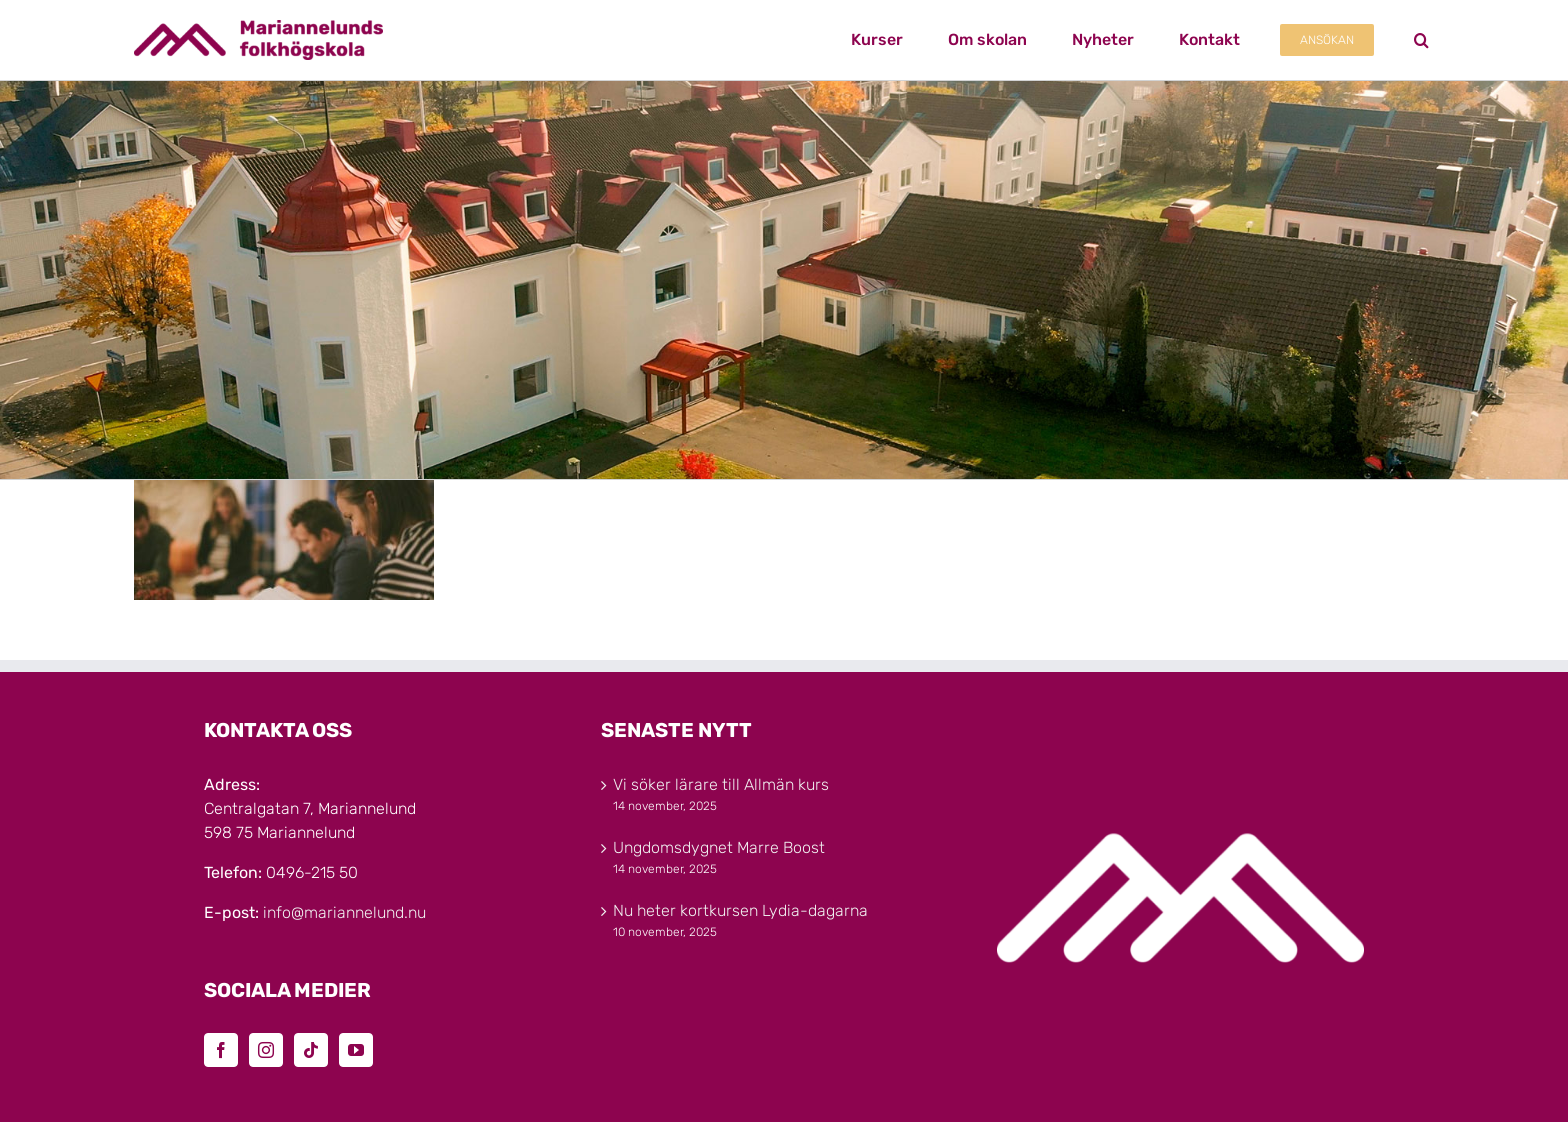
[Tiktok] (311, 1050)
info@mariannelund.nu (344, 912)
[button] (1421, 40)
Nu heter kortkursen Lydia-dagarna (740, 910)
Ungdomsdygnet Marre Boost (719, 847)
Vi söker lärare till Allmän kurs (721, 784)
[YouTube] (356, 1050)
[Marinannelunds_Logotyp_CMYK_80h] (258, 27)
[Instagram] (266, 1050)
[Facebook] (221, 1050)
